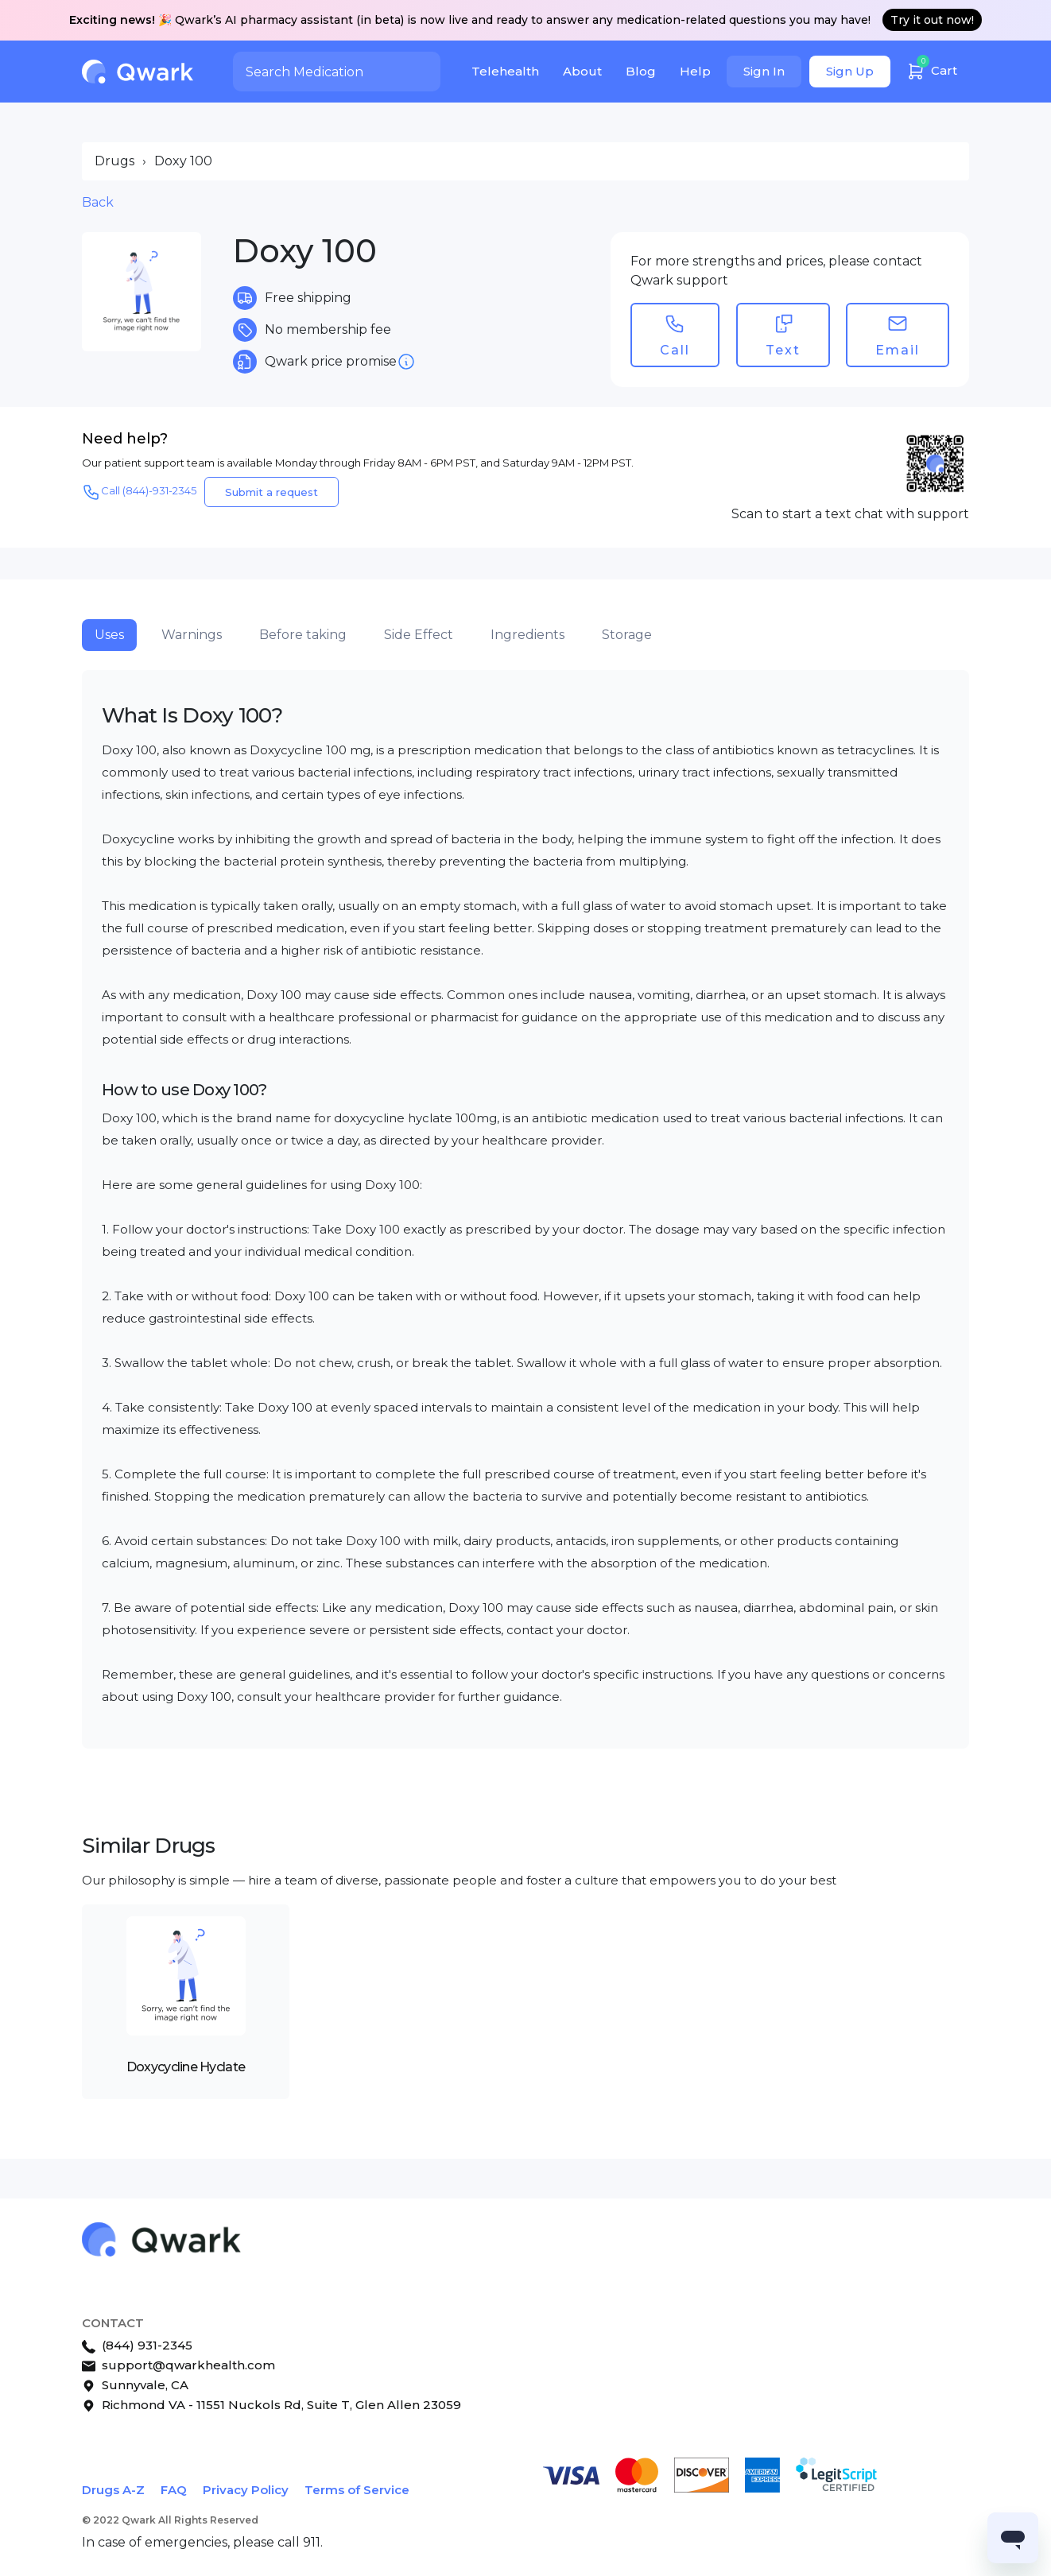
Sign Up (850, 71)
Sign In (764, 71)
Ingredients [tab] (527, 634)
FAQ (174, 2489)
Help (695, 71)
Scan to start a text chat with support (850, 513)
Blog (641, 71)
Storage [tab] (627, 634)
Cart (931, 68)
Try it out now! (932, 20)
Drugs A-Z (113, 2489)
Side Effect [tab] (418, 634)
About (582, 71)
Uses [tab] (109, 634)
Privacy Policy (246, 2489)
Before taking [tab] (303, 634)
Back (98, 202)
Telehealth (505, 71)
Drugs (114, 161)
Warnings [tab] (191, 634)
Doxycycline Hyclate (185, 2066)
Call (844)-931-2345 (139, 492)
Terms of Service (356, 2489)
